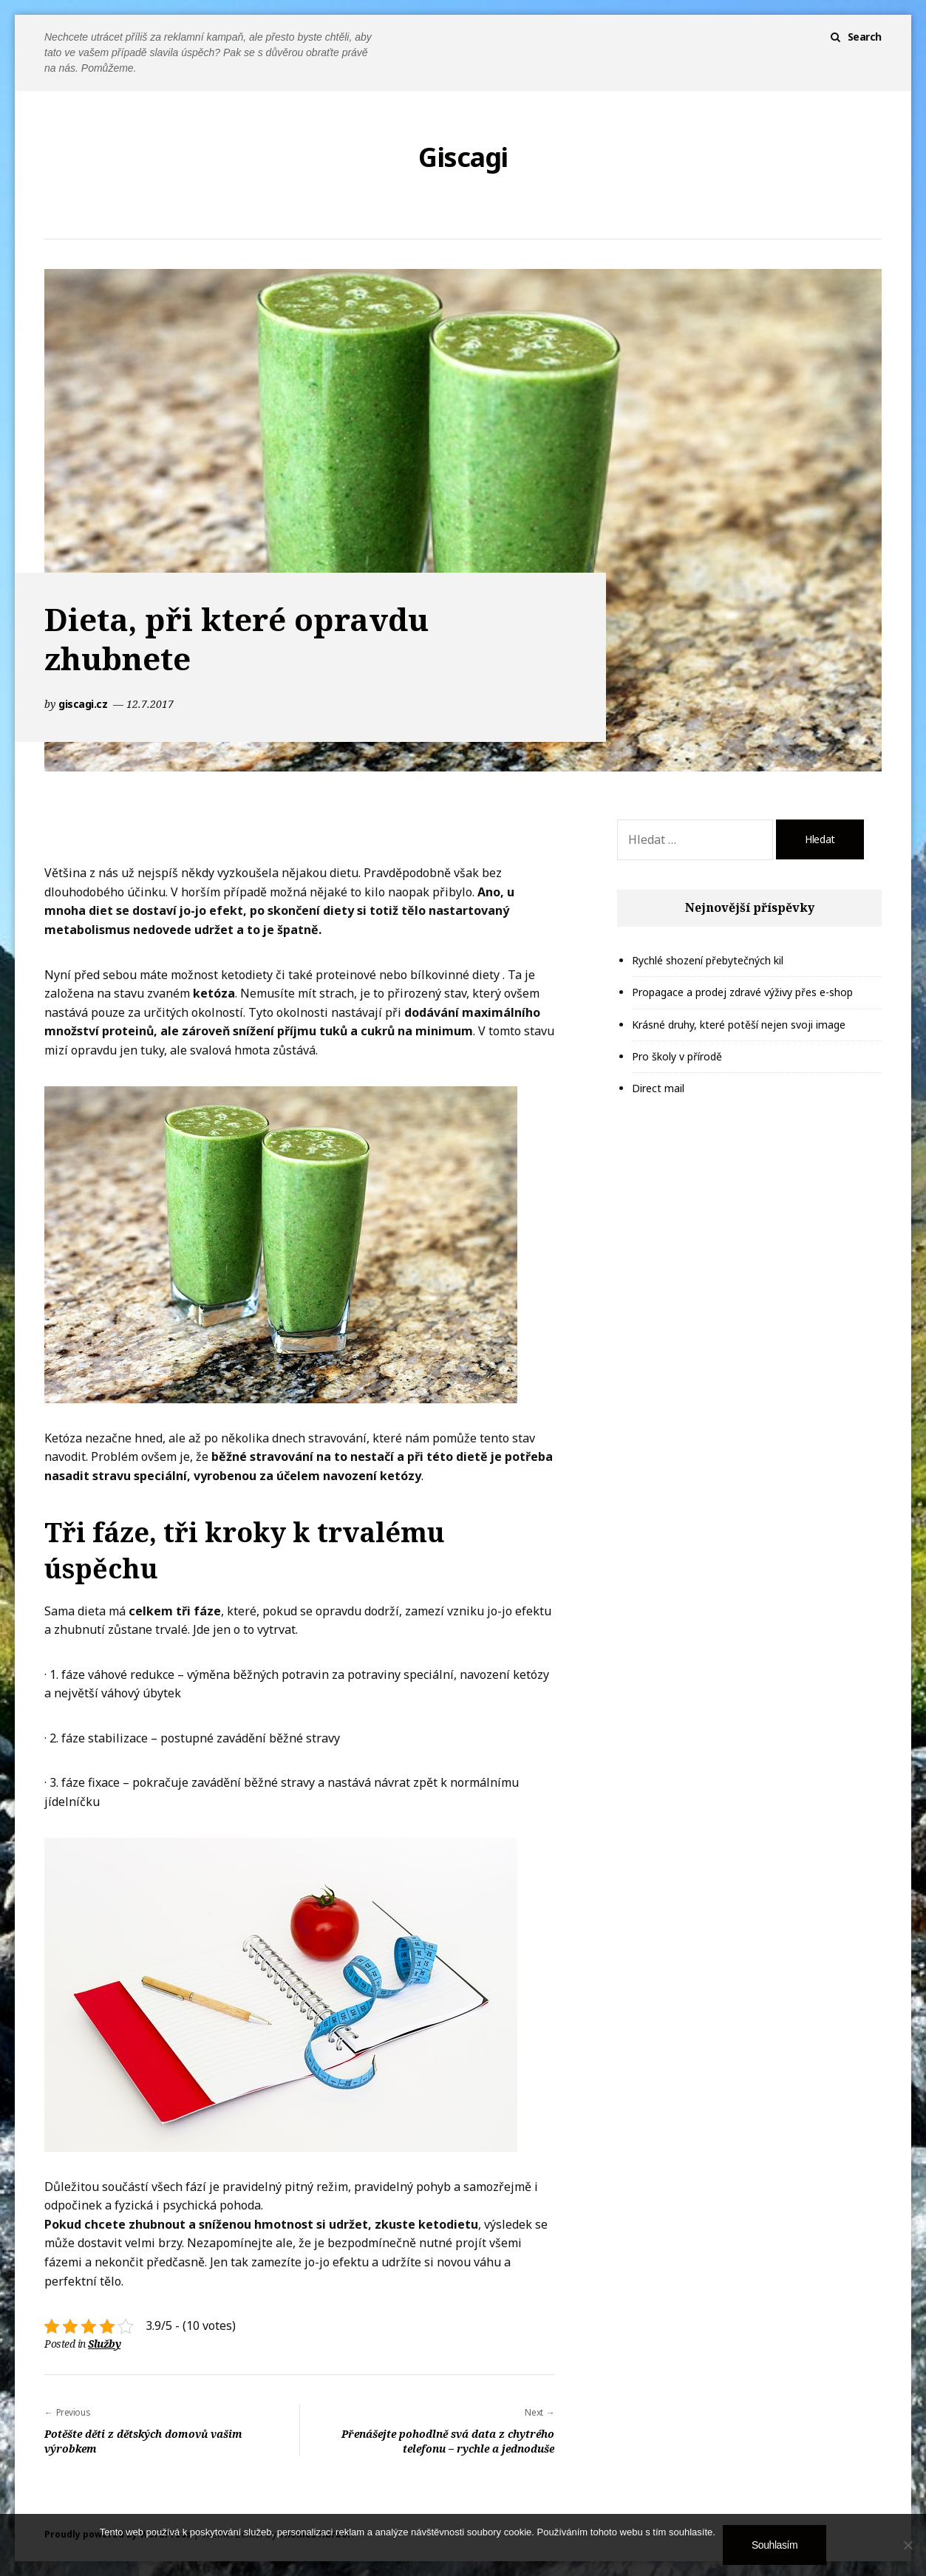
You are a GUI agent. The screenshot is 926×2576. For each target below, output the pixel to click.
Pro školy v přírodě (677, 1056)
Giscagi (463, 157)
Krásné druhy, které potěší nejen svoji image (738, 1025)
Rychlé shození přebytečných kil (707, 960)
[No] (907, 2545)
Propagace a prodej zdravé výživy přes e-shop (742, 992)
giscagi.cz (84, 704)
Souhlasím (774, 2545)
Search (865, 37)
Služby (104, 2344)
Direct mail (658, 1088)
